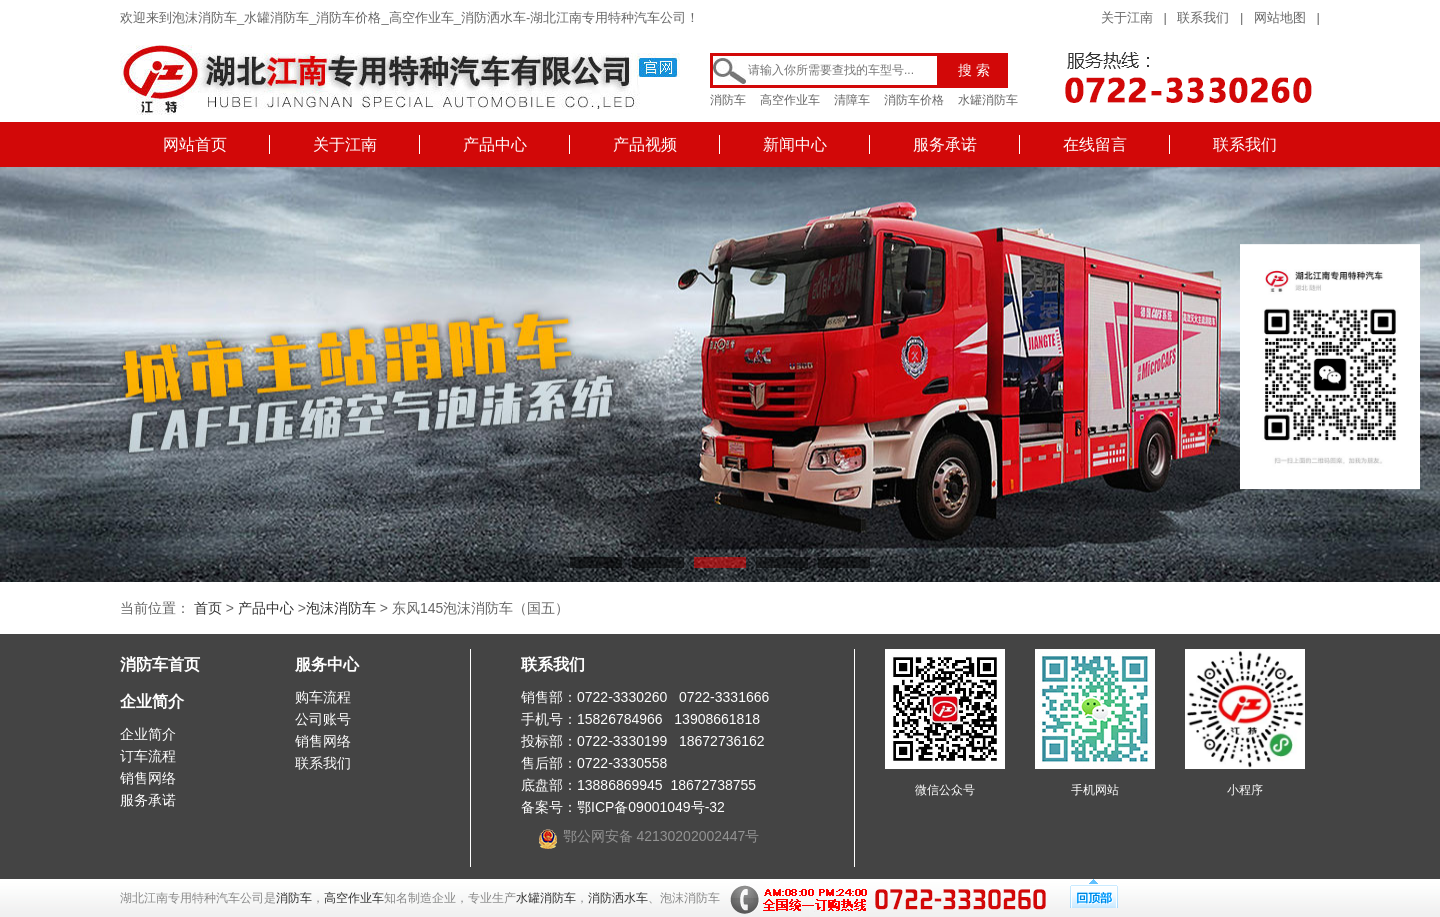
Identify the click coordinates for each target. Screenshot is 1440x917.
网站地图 (1280, 17)
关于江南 (1127, 17)
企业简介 (152, 701)
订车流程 (148, 756)
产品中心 (495, 144)
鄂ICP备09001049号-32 (651, 807)
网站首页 (195, 144)
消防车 (728, 100)
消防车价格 (914, 100)
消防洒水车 (618, 898)
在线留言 (1095, 144)
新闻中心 (795, 144)
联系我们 (1203, 17)
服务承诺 (945, 144)
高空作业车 (790, 100)
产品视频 (645, 144)
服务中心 (327, 664)
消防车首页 (160, 664)
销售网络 (148, 778)
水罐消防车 (988, 100)
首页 (208, 608)
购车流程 (323, 697)
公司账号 (323, 719)
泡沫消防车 (341, 608)
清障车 (852, 100)
